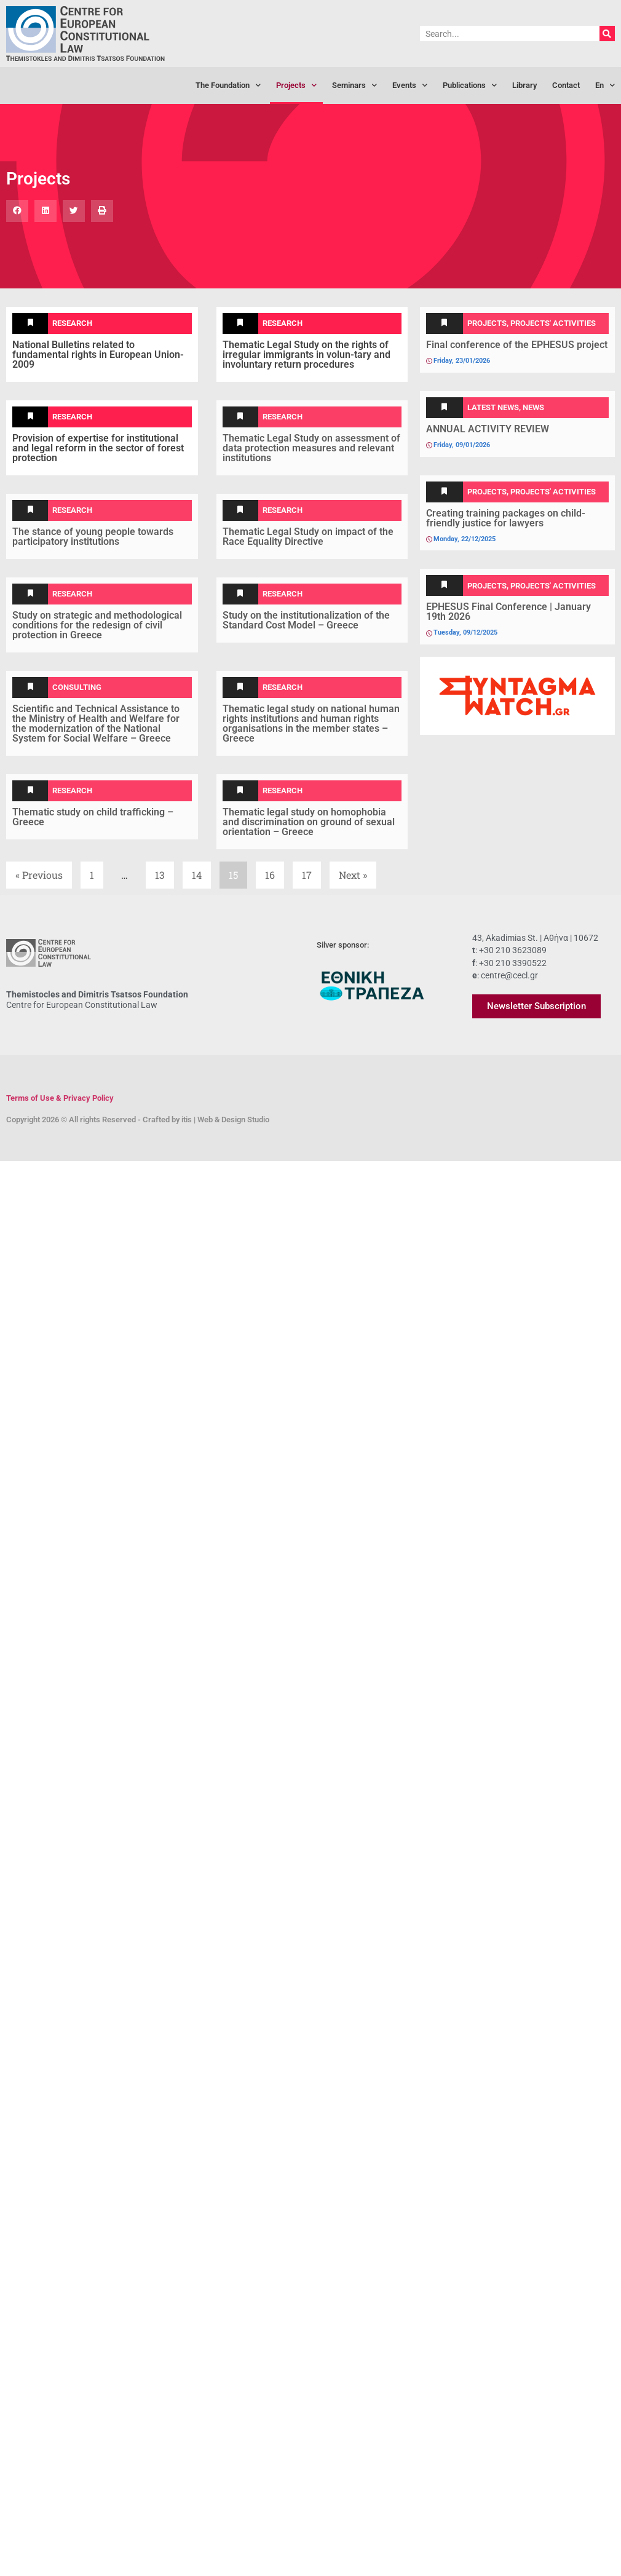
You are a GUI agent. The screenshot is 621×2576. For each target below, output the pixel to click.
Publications (470, 86)
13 (164, 871)
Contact (566, 85)
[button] (17, 211)
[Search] (607, 33)
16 (274, 871)
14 (201, 871)
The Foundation (228, 86)
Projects (296, 86)
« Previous (39, 874)
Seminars (354, 86)
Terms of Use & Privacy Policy (60, 1098)
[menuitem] (605, 85)
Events (409, 86)
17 (311, 871)
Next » (353, 874)
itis (186, 1119)
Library (524, 85)
